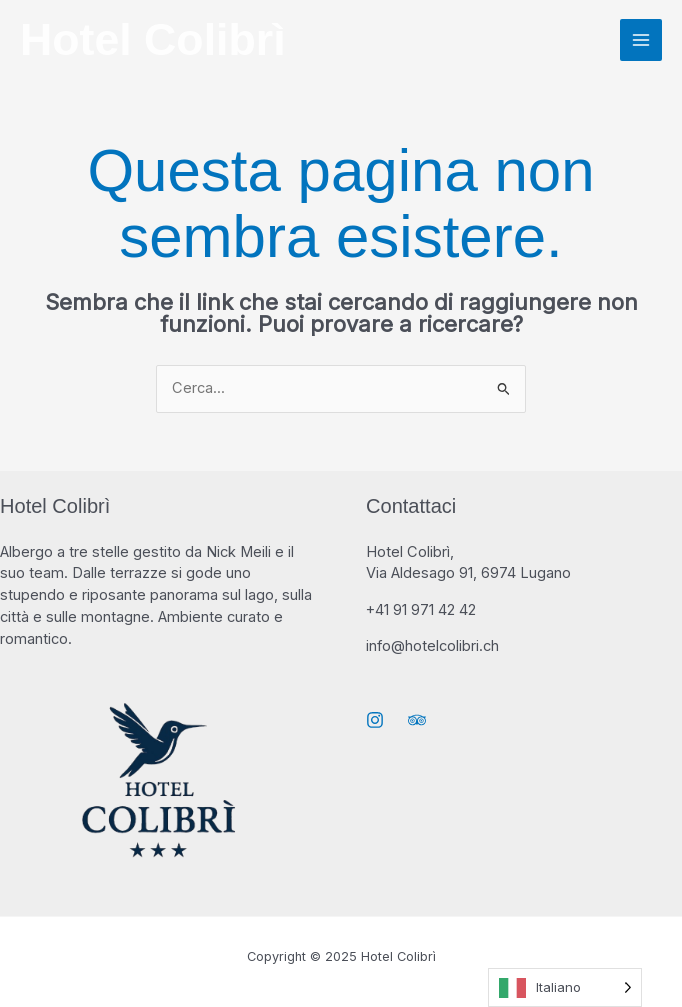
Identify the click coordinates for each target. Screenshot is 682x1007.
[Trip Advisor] (417, 720)
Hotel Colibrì (153, 39)
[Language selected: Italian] (565, 987)
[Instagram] (375, 720)
